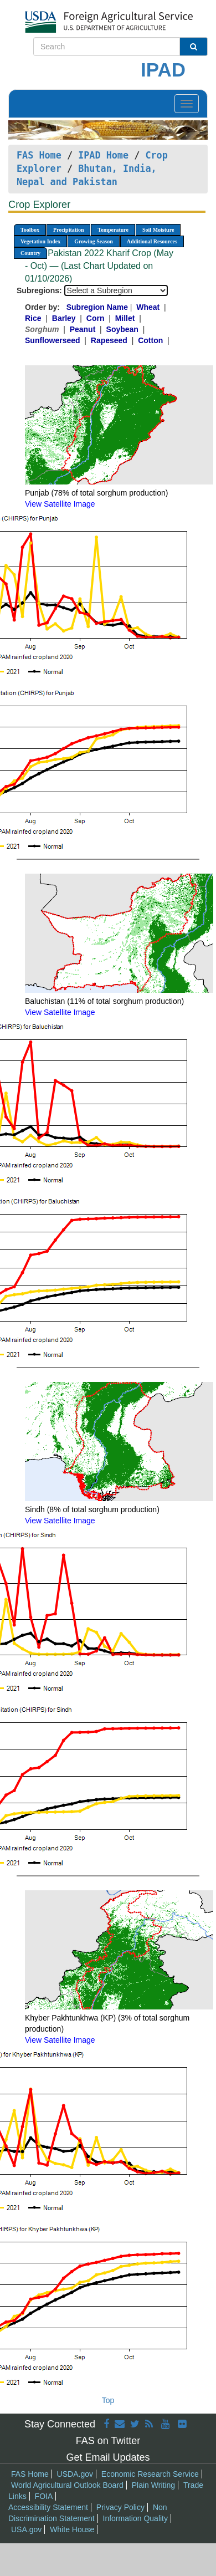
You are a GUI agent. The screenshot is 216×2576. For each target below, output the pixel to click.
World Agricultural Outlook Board (67, 2485)
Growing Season (93, 241)
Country (30, 253)
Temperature (112, 230)
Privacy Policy (120, 2507)
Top (108, 2400)
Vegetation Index (40, 241)
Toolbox (29, 230)
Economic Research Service (150, 2474)
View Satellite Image (60, 503)
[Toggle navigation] (186, 103)
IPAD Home (103, 155)
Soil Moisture (158, 230)
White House (72, 2529)
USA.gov (26, 2529)
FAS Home (39, 155)
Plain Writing (153, 2485)
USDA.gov (75, 2474)
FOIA (44, 2496)
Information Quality (135, 2518)
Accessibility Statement (48, 2507)
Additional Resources (152, 241)
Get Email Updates (108, 2457)
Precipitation (68, 230)
